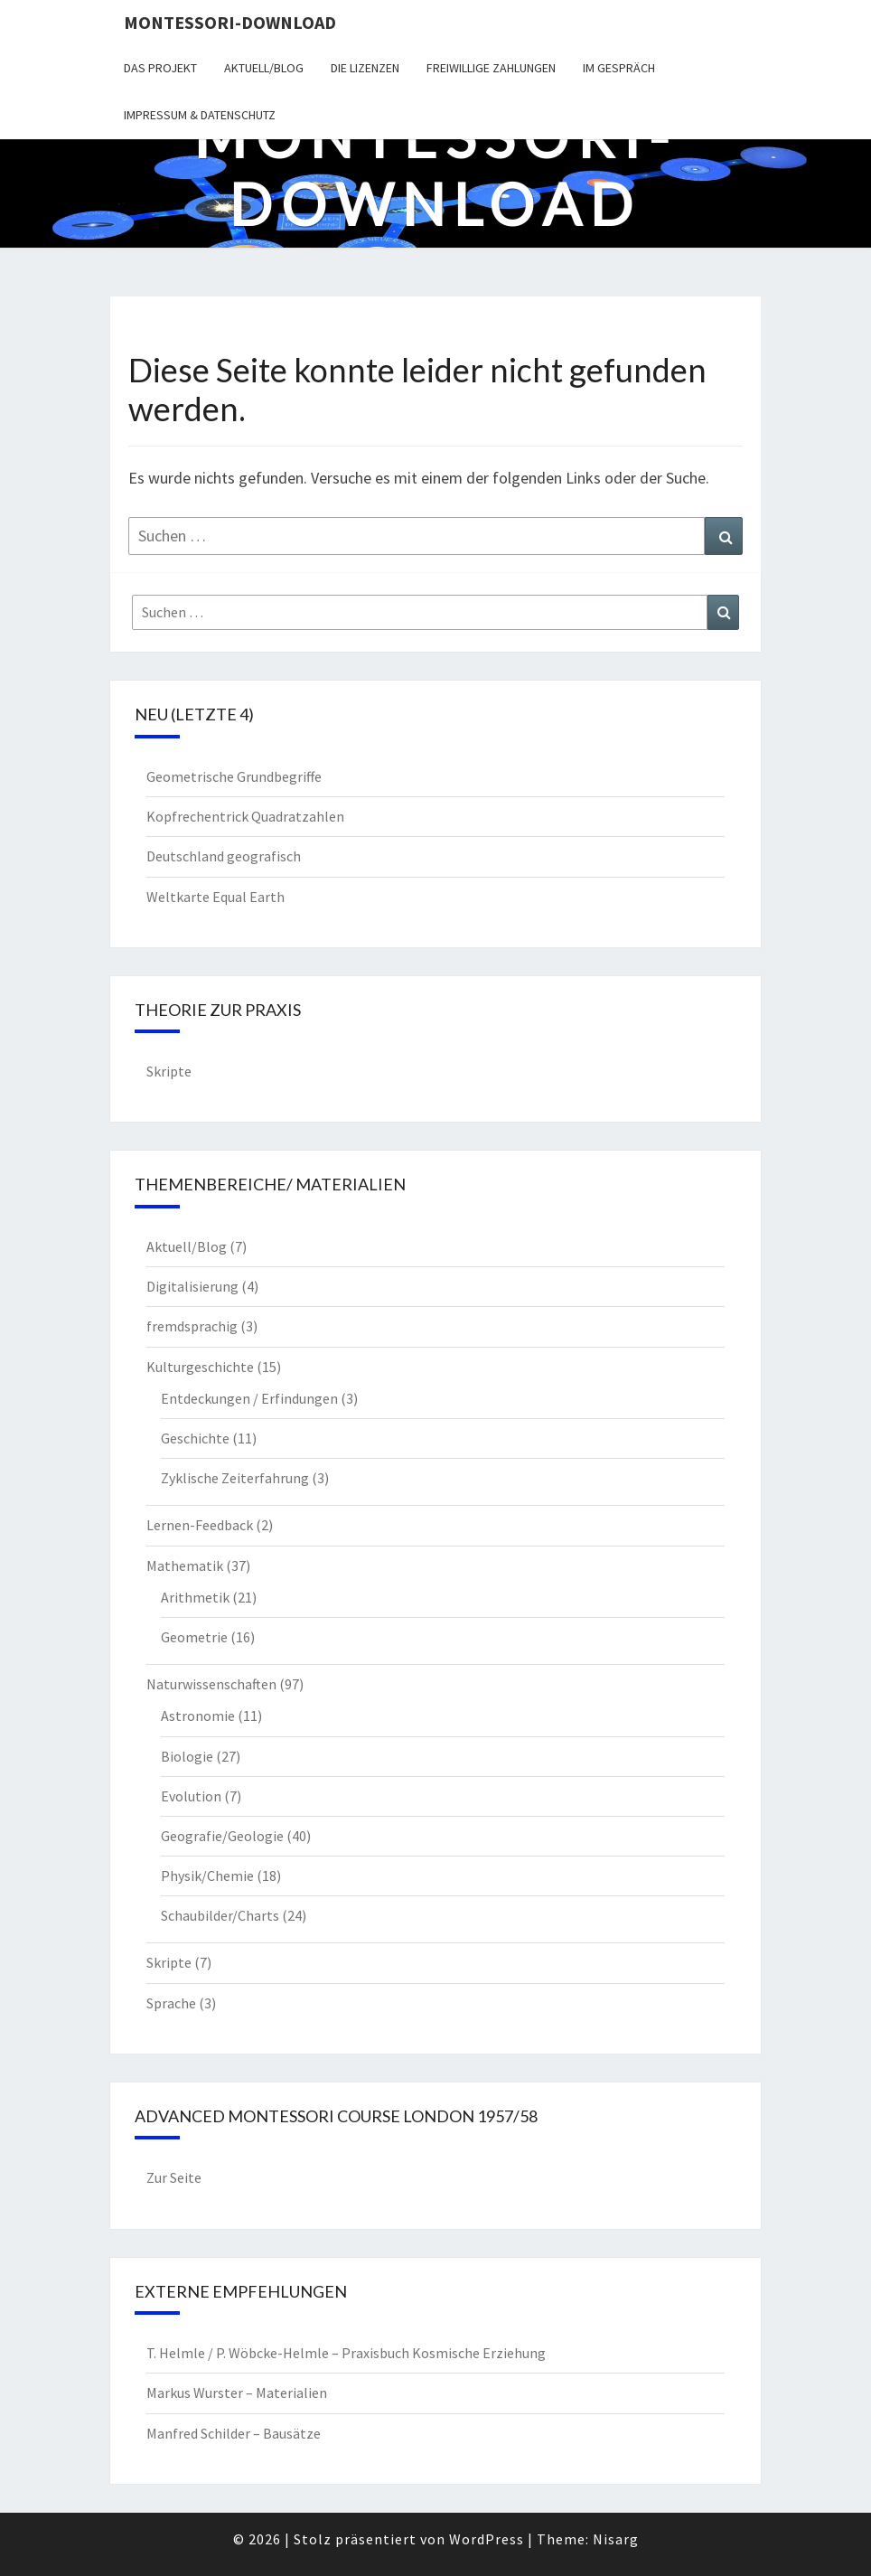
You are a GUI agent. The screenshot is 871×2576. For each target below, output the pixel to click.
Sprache (171, 2003)
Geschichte (195, 1438)
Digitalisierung (192, 1286)
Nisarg (616, 2539)
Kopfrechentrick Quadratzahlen (245, 816)
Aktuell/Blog (264, 68)
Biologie (187, 1756)
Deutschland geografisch (223, 856)
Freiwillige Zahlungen (491, 68)
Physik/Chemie (207, 1875)
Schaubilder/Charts (220, 1915)
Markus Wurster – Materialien (236, 2392)
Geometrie (194, 1637)
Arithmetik (195, 1597)
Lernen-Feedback (199, 1525)
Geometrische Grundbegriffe (234, 776)
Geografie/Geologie (222, 1836)
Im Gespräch (619, 68)
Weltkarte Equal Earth (215, 897)
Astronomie (198, 1715)
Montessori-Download (230, 22)
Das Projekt (160, 68)
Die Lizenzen (365, 68)
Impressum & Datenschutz (200, 115)
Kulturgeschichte (200, 1367)
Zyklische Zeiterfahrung (235, 1478)
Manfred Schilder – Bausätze (233, 2433)
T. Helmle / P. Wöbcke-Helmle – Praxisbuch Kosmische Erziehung (346, 2353)
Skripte (169, 1071)
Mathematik (184, 1565)
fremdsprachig (192, 1326)
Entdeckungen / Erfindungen (249, 1398)
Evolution (191, 1796)
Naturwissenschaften (211, 1684)
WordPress (486, 2539)
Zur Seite (173, 2177)
